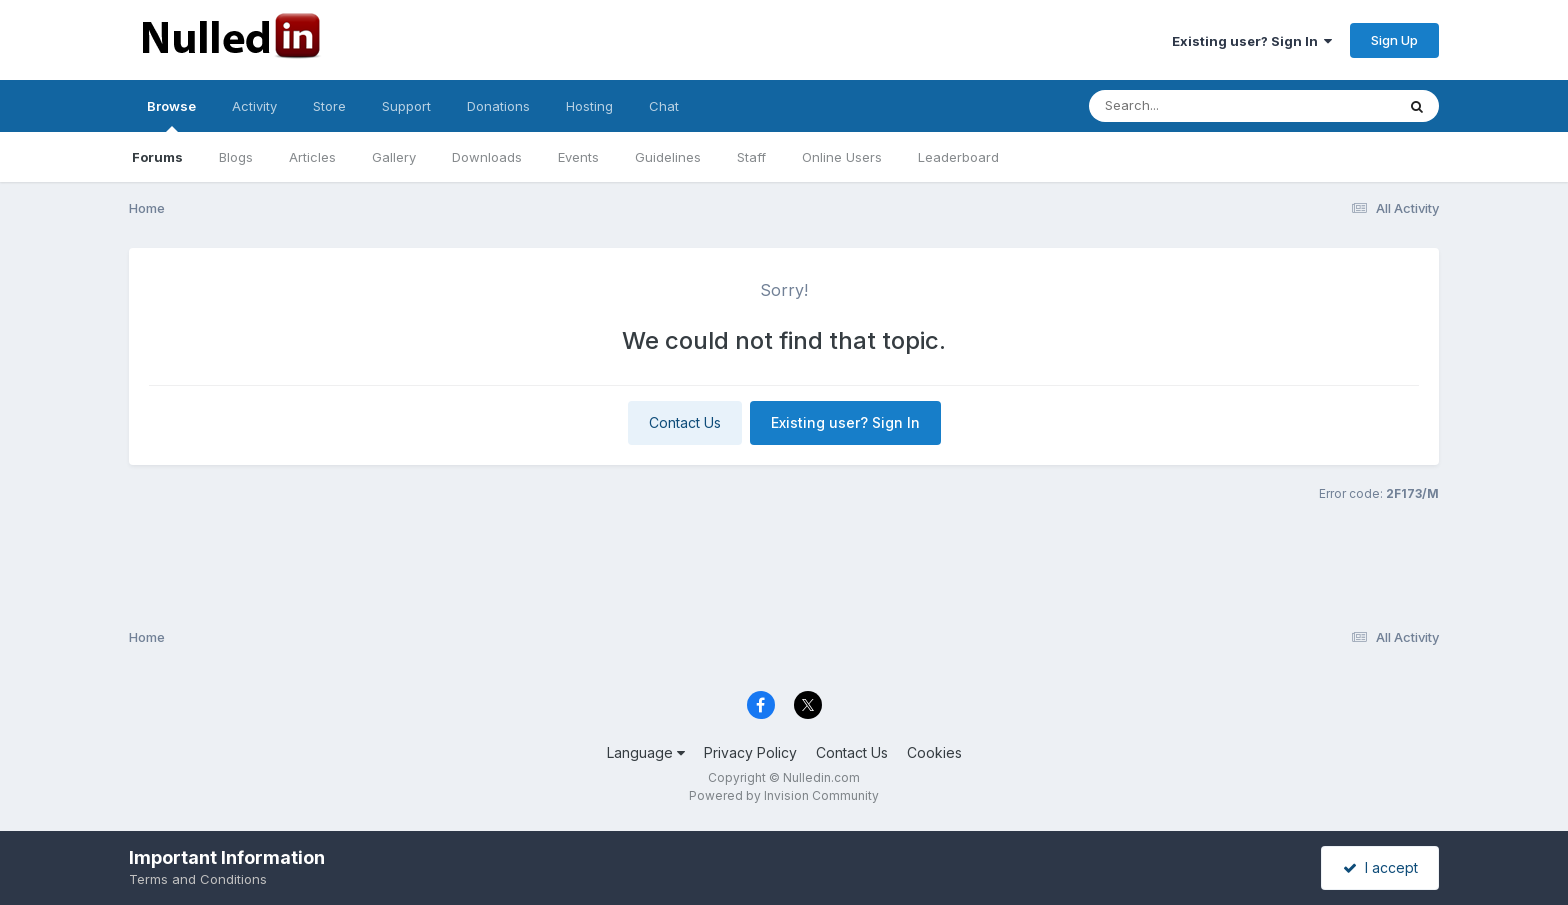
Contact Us (685, 422)
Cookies (934, 752)
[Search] (1187, 106)
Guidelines (668, 157)
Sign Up (1394, 40)
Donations (498, 106)
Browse (171, 115)
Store (329, 106)
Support (406, 106)
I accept (1380, 867)
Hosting (589, 106)
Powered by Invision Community (784, 795)
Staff (751, 157)
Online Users (842, 157)
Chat (664, 106)
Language (646, 752)
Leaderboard (958, 157)
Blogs (236, 157)
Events (578, 157)
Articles (312, 157)
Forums (157, 157)
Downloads (487, 157)
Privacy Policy (750, 752)
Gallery (394, 157)
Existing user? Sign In (1252, 41)
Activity (254, 106)
